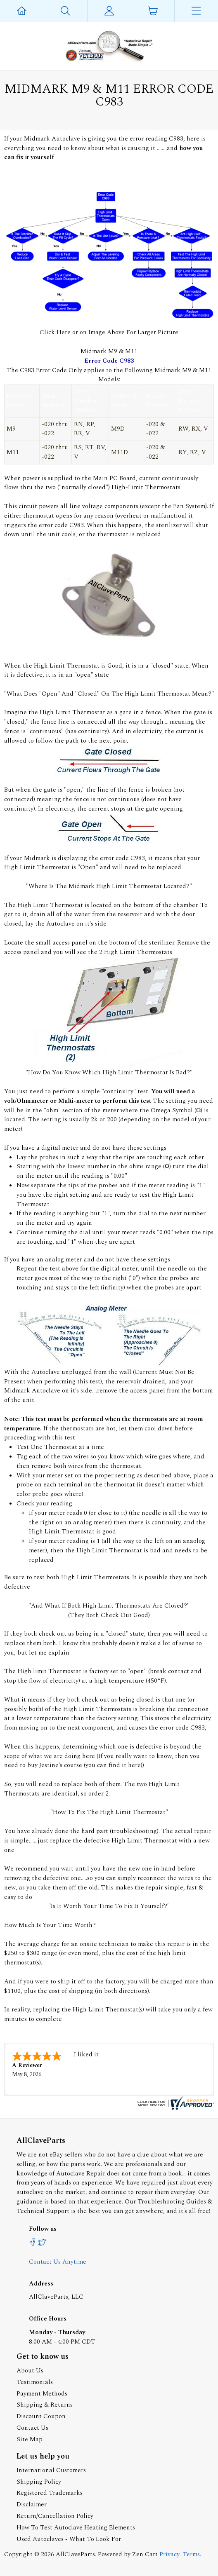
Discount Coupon (41, 2416)
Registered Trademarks (50, 2493)
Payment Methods (42, 2393)
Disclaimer (32, 2504)
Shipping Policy (39, 2482)
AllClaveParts (75, 2554)
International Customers (51, 2470)
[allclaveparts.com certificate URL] (174, 2108)
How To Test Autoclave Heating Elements (76, 2527)
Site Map (30, 2439)
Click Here (56, 332)
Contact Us (32, 2428)
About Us (30, 2370)
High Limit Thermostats (138, 952)
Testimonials (35, 2382)
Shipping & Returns (45, 2405)
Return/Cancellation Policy (55, 2516)
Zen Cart (145, 2554)
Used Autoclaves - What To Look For (69, 2539)
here (134, 1765)
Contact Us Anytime (57, 2262)
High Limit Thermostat (67, 665)
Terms (191, 2554)
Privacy (169, 2554)
